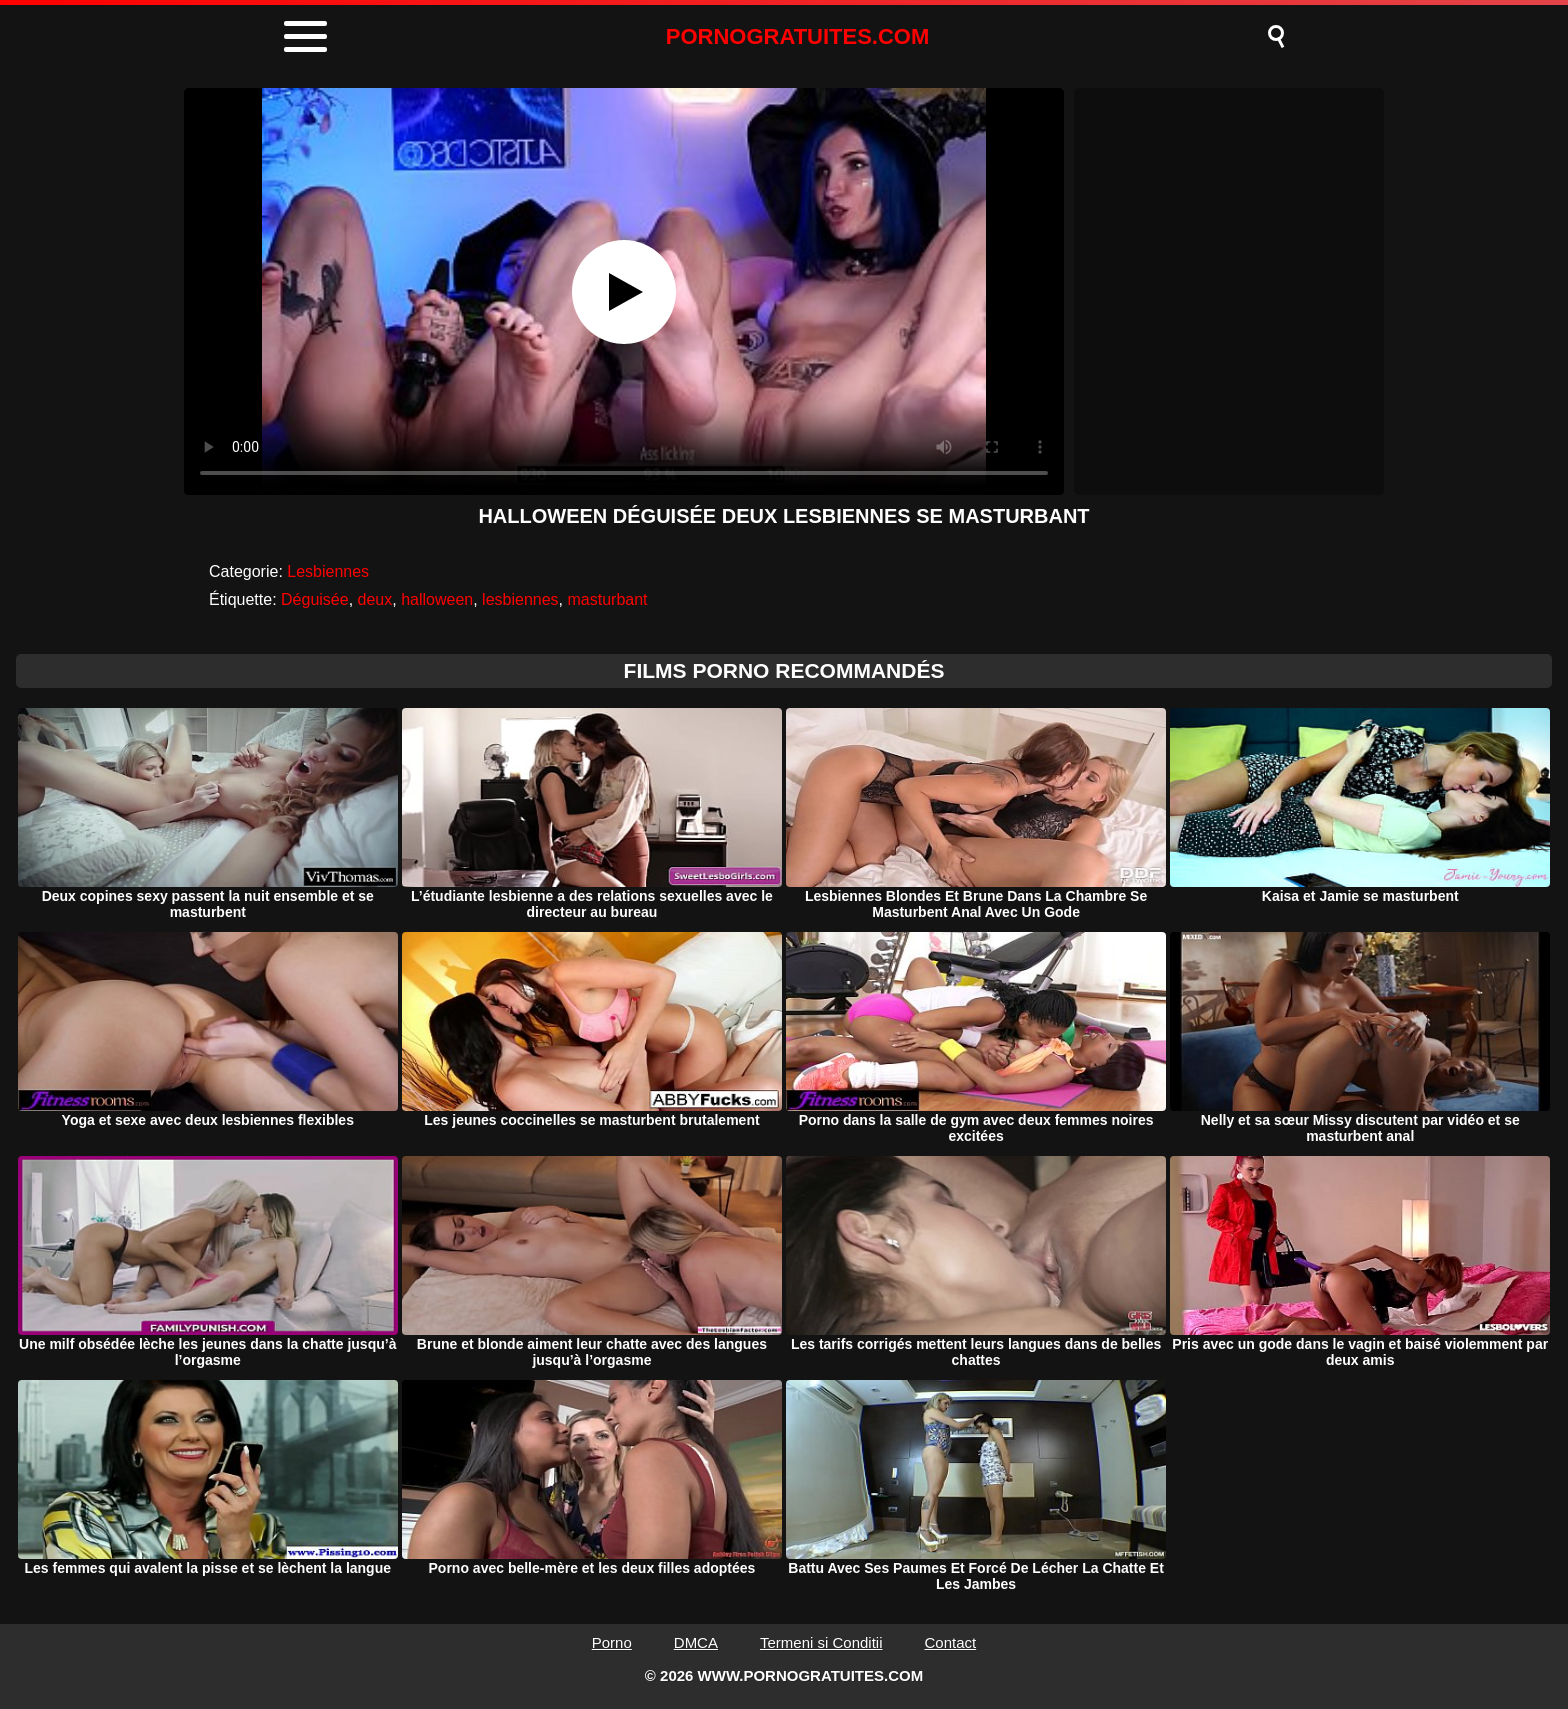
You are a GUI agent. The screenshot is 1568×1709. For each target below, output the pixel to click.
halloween (437, 599)
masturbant (607, 599)
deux (375, 599)
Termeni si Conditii (821, 1642)
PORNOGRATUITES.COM (798, 36)
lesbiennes (520, 599)
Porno (612, 1642)
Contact (951, 1642)
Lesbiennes (328, 571)
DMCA (696, 1642)
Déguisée (315, 599)
